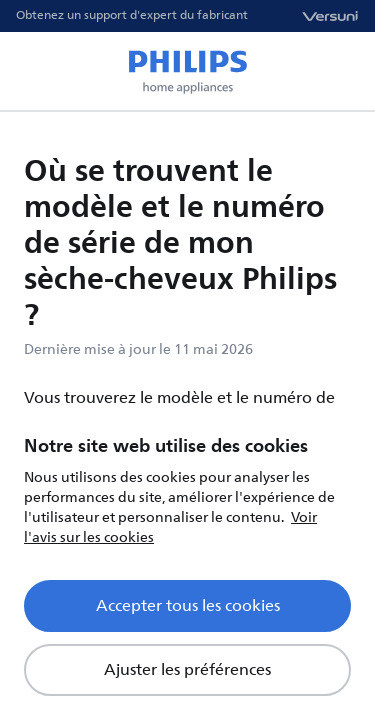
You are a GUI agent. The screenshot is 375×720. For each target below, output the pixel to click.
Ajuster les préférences (187, 670)
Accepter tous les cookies (188, 606)
